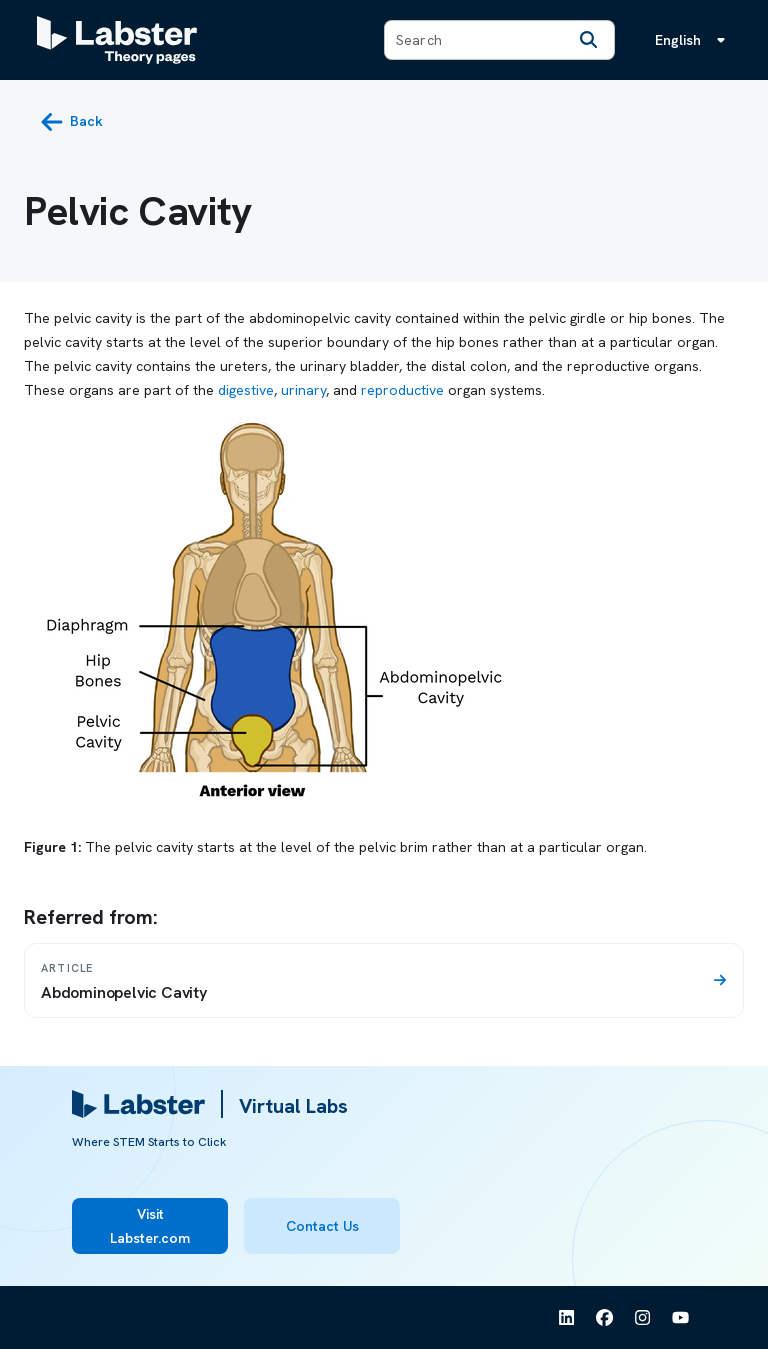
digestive (246, 390)
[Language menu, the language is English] (694, 40)
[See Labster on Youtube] (681, 1318)
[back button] (71, 122)
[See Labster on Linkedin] (567, 1318)
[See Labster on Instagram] (643, 1318)
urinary (303, 390)
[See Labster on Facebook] (605, 1318)
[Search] (588, 40)
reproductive (402, 390)
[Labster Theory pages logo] (117, 40)
